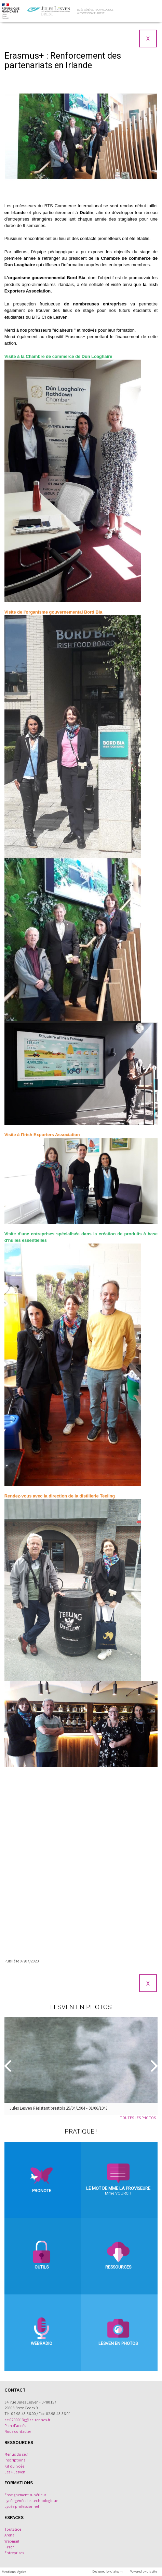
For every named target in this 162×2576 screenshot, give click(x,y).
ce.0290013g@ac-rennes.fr (27, 2419)
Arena (9, 2535)
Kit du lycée (14, 2466)
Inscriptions (14, 2460)
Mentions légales (14, 2572)
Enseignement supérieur (25, 2494)
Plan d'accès (15, 2425)
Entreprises (14, 2552)
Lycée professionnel (21, 2506)
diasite (152, 2571)
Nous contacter (17, 2431)
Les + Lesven (14, 2472)
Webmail (11, 2541)
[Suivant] (153, 2066)
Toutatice (12, 2529)
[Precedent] (8, 2066)
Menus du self (16, 2454)
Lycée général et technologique (31, 2500)
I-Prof (9, 2547)
